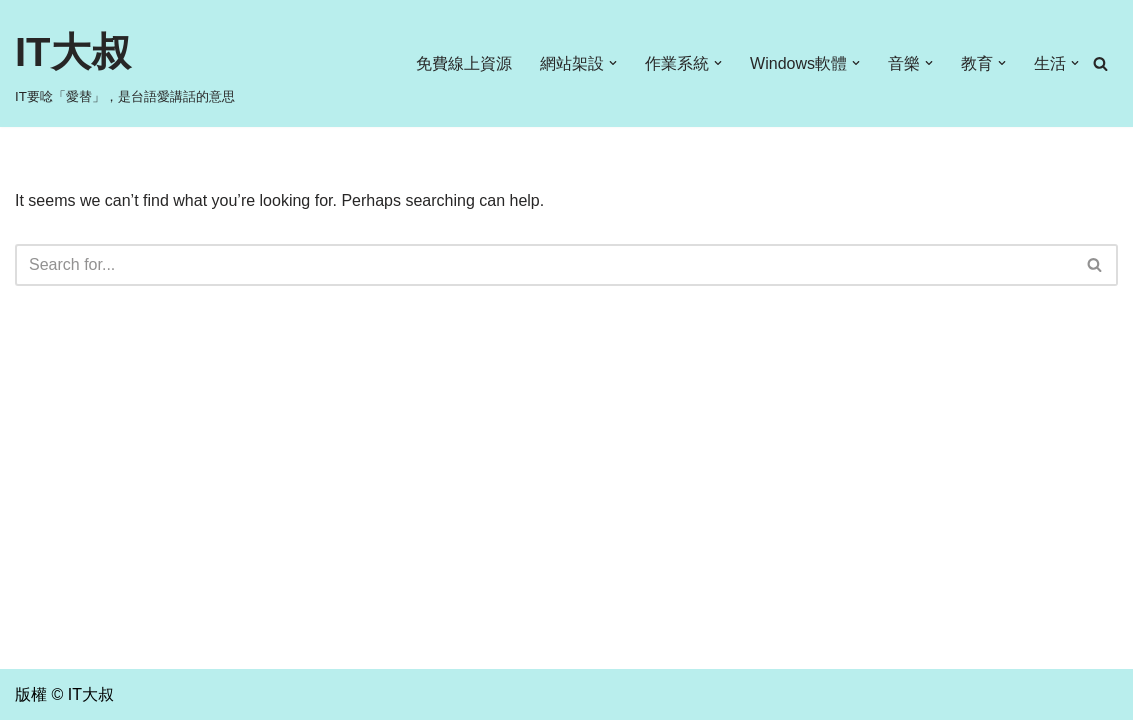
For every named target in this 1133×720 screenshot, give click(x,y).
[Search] (1100, 63)
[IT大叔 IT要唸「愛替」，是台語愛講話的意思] (125, 63)
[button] (613, 63)
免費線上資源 (464, 63)
